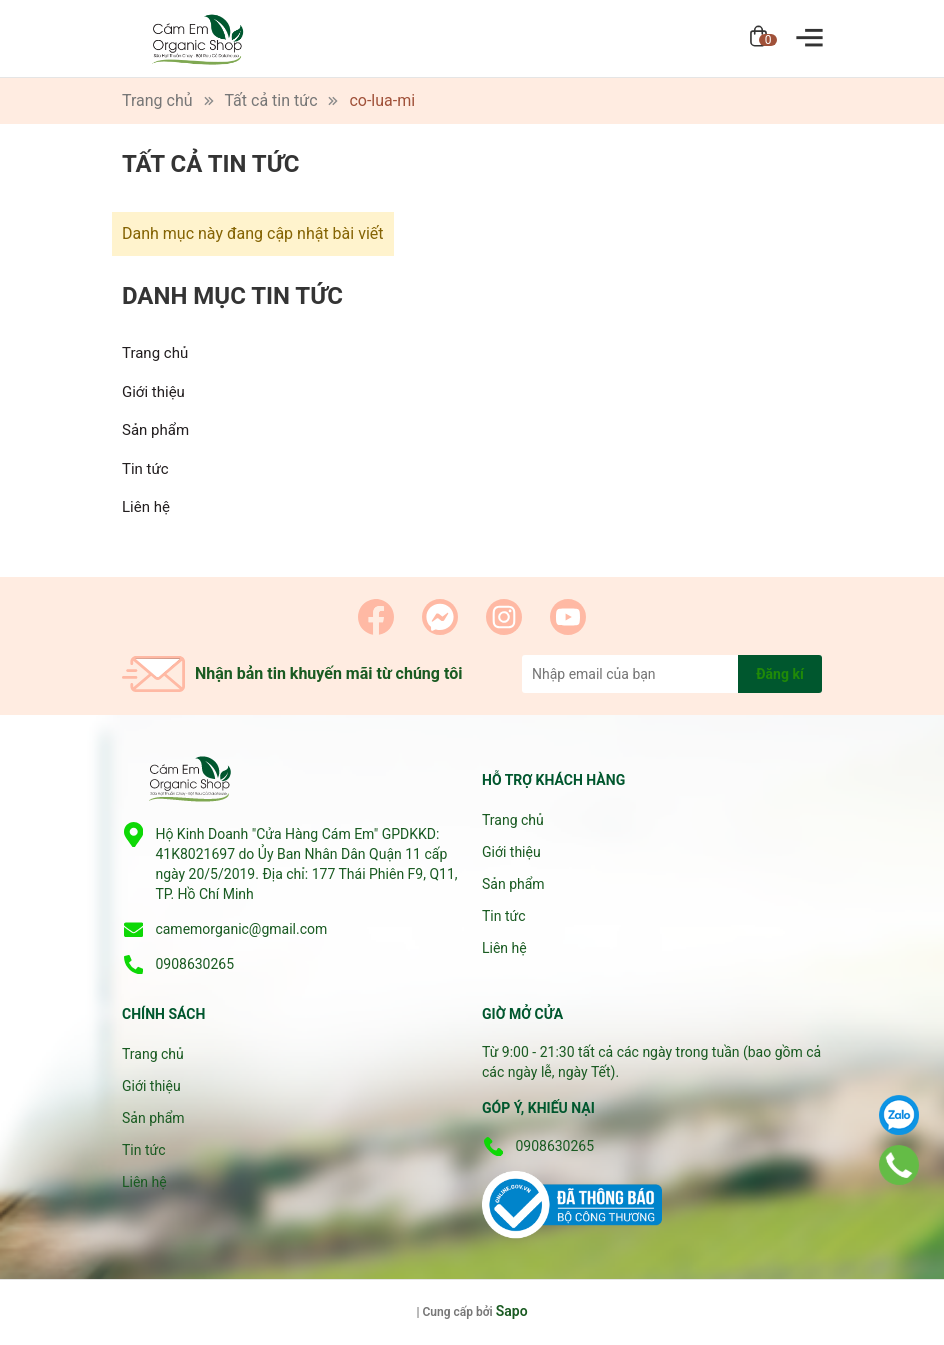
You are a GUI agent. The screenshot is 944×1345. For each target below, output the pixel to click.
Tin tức (145, 469)
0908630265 (194, 964)
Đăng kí (779, 674)
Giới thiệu (153, 392)
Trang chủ (155, 353)
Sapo (512, 1311)
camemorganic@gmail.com (241, 929)
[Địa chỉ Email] (672, 674)
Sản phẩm (155, 430)
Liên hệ (146, 507)
